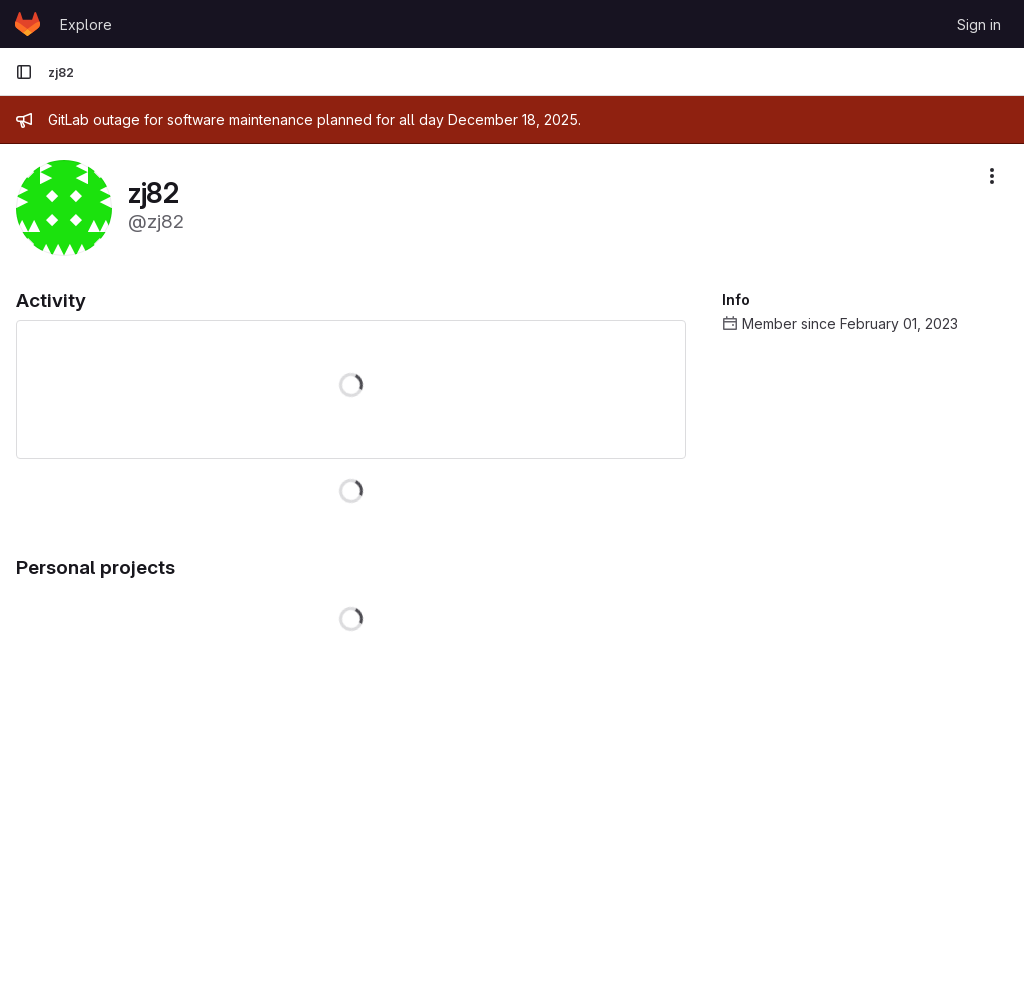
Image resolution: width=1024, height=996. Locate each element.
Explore (86, 24)
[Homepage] (27, 24)
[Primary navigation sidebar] (24, 72)
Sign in (979, 24)
